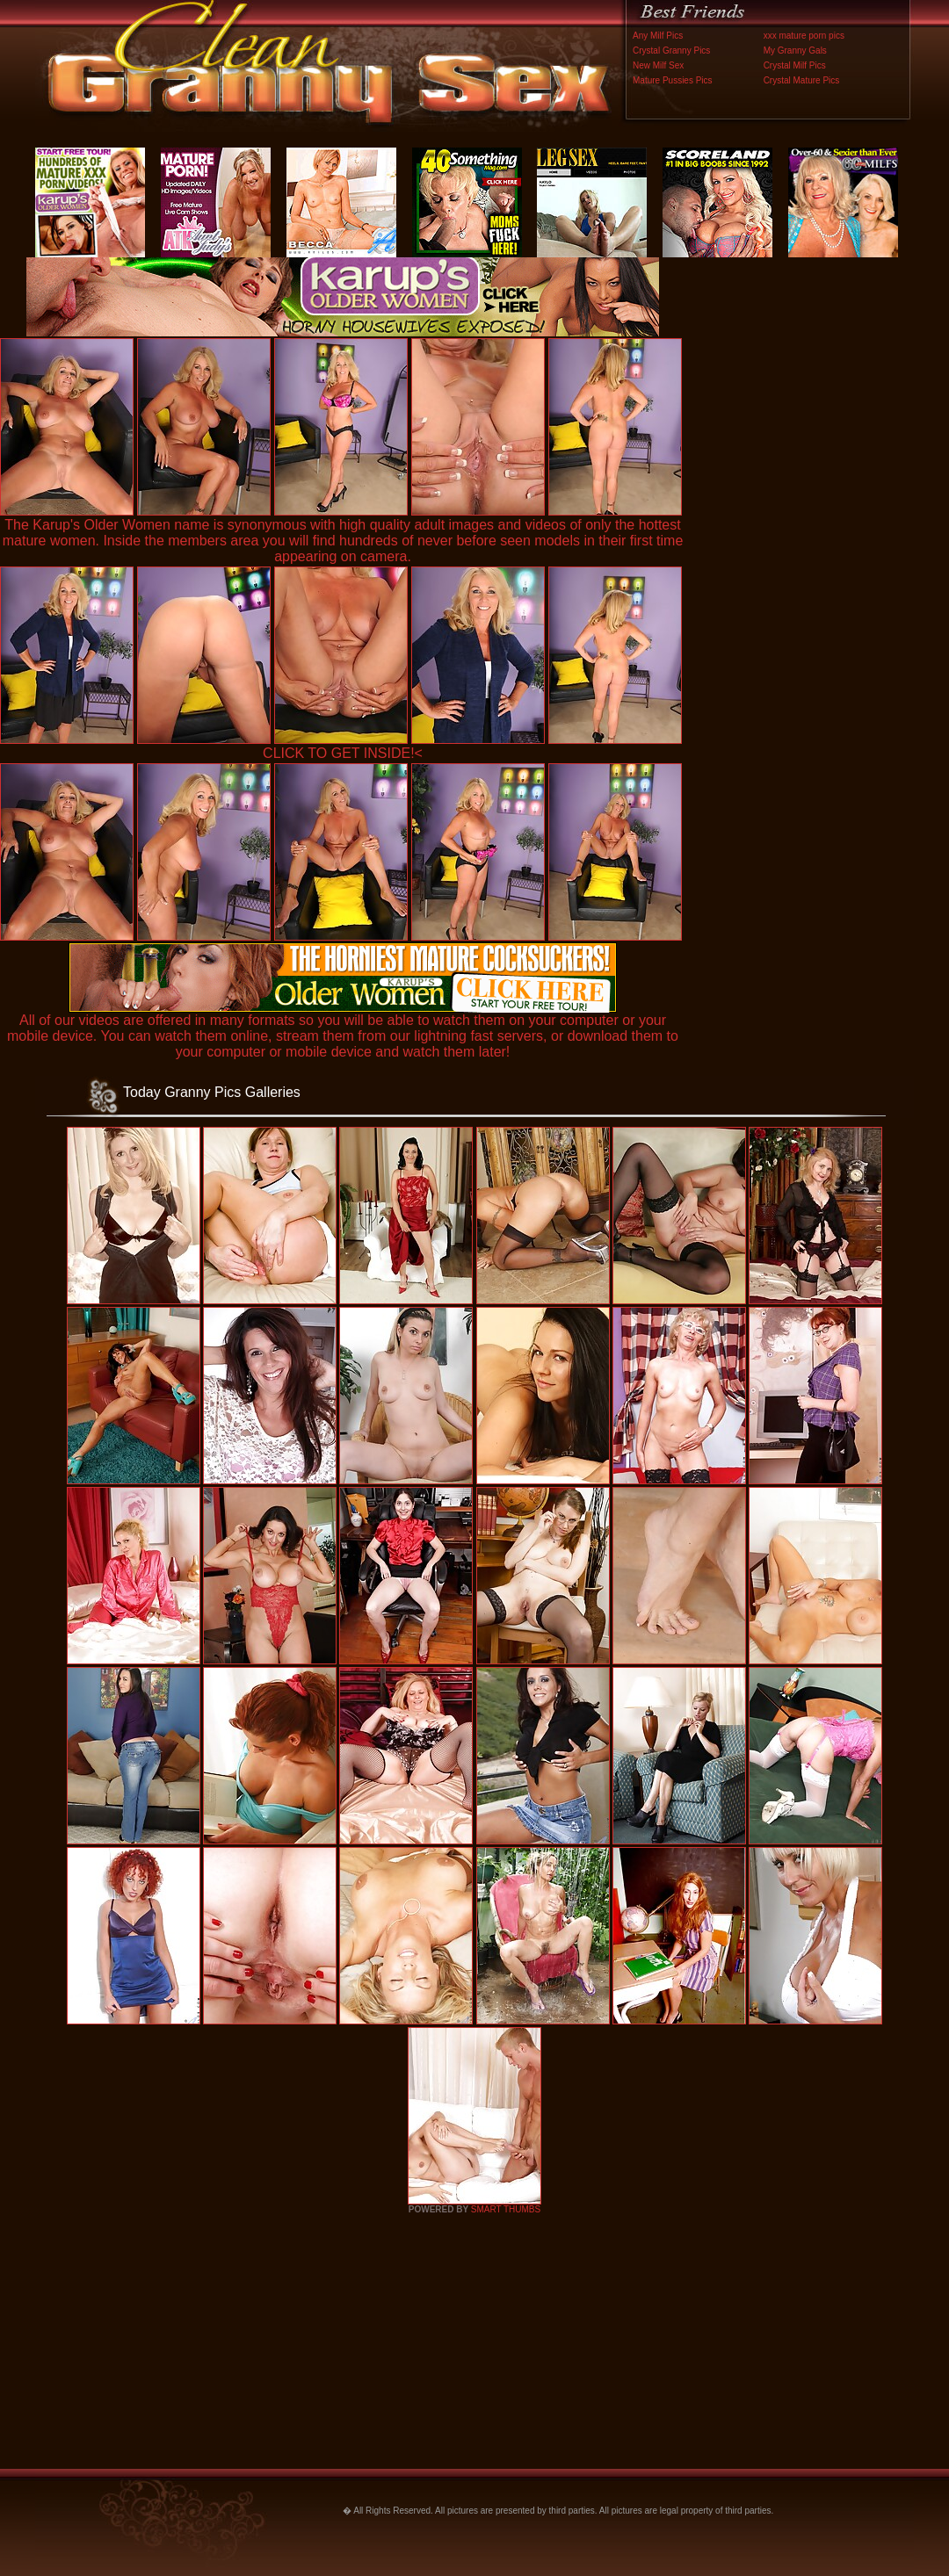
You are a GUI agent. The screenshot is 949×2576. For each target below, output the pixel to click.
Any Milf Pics (658, 35)
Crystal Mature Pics (802, 80)
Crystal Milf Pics (795, 65)
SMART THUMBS (505, 2209)
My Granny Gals (795, 50)
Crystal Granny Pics (671, 50)
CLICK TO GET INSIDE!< (343, 753)
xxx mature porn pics (804, 35)
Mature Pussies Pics (673, 80)
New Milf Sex (658, 65)
